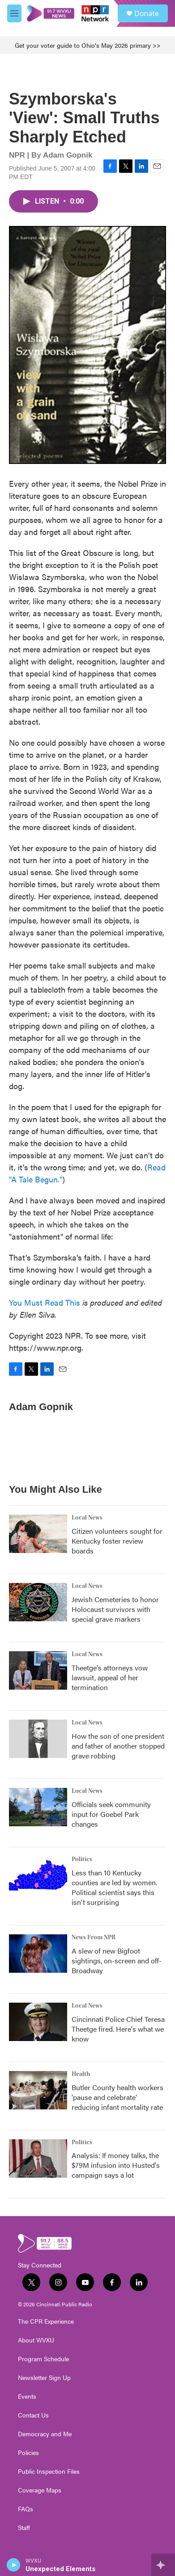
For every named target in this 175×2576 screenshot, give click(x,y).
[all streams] (163, 2565)
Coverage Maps (39, 2490)
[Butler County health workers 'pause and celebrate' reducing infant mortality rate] (38, 2090)
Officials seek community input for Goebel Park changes (111, 1814)
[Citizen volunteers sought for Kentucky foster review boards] (38, 1534)
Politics (82, 1859)
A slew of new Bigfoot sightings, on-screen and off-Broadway (117, 1960)
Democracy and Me (45, 2434)
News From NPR (93, 1937)
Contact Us (33, 2415)
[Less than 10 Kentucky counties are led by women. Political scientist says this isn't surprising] (38, 1875)
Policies (28, 2452)
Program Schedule (43, 2359)
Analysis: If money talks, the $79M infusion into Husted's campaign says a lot (116, 2165)
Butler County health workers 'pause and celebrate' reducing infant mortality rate (117, 2097)
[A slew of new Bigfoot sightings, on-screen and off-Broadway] (38, 1953)
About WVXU (36, 2340)
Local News (87, 1517)
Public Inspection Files (49, 2471)
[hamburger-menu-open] (14, 13)
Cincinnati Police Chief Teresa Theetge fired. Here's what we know (118, 2029)
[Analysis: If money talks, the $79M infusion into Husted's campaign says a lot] (38, 2158)
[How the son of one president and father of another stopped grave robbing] (38, 1739)
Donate (146, 13)
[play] (13, 2564)
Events (27, 2396)
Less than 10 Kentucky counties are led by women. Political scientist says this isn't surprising (114, 1887)
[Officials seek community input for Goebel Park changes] (38, 1807)
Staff (24, 2527)
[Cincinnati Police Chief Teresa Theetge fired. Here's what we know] (38, 2022)
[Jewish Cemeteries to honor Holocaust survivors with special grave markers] (38, 1602)
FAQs (25, 2509)
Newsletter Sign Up (44, 2377)
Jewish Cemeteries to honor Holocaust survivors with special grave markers (115, 1609)
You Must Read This (44, 1302)
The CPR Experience (46, 2321)
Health (81, 2074)
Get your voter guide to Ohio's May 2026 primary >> (88, 45)
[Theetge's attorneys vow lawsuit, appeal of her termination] (38, 1670)
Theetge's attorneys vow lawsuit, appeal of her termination (110, 1677)
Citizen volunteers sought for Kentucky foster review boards (117, 1541)
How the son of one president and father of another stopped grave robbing (118, 1746)
